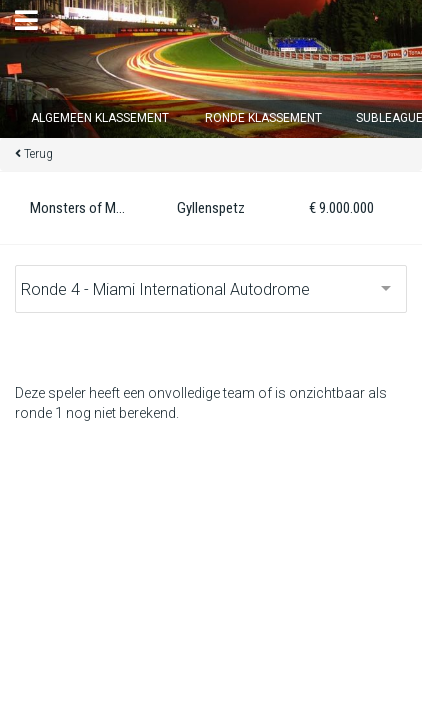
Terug (38, 154)
